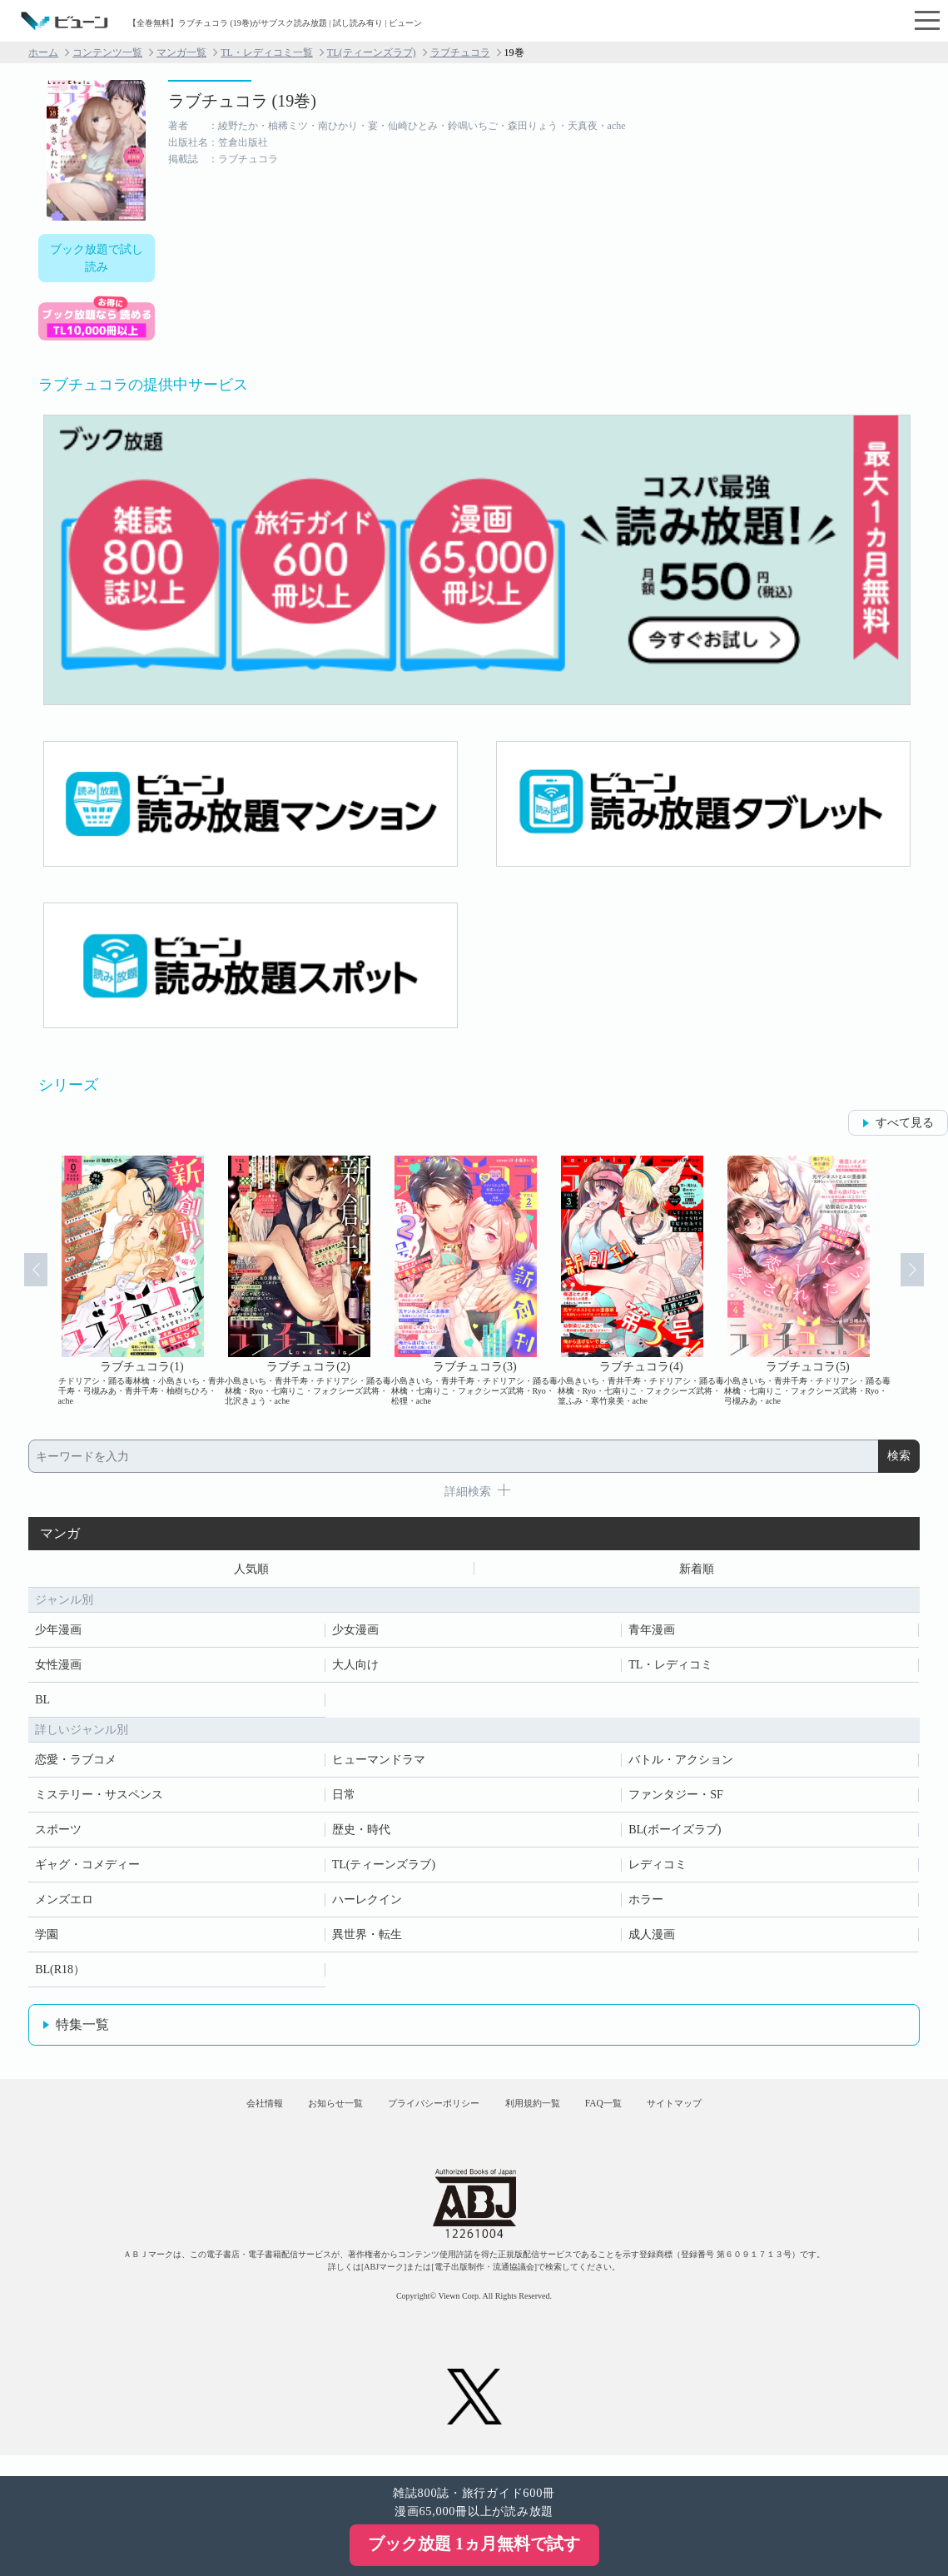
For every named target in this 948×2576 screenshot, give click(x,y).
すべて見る (905, 1122)
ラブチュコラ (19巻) (242, 101)
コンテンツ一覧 (107, 52)
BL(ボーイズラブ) (674, 1834)
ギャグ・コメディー (87, 1868)
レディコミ (657, 1868)
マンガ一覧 (181, 52)
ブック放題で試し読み (96, 258)
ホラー (645, 1903)
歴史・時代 (361, 1834)
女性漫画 (58, 1669)
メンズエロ (64, 1903)
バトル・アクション (680, 1764)
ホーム (43, 52)
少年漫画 (58, 1634)
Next (924, 1281)
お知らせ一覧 (300, 2115)
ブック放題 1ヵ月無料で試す (474, 2543)
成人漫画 (651, 1938)
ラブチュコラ (460, 52)
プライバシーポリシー (423, 2115)
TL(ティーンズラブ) (371, 52)
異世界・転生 (367, 1938)
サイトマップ (731, 2115)
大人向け (355, 1669)
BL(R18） (60, 1973)
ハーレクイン (367, 1903)
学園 (46, 1938)
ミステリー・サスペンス (99, 1799)
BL (42, 1704)
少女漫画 (355, 1634)
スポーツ (58, 1834)
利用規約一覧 (546, 2115)
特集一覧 (82, 2029)
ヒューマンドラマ (378, 1764)
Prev (23, 1281)
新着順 (696, 1570)
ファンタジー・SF (675, 1799)
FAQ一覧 (638, 2115)
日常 (343, 1799)
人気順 (251, 1570)
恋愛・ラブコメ (76, 1764)
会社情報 (207, 2115)
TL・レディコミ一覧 (267, 52)
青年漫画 (651, 1634)
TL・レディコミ (670, 1669)
